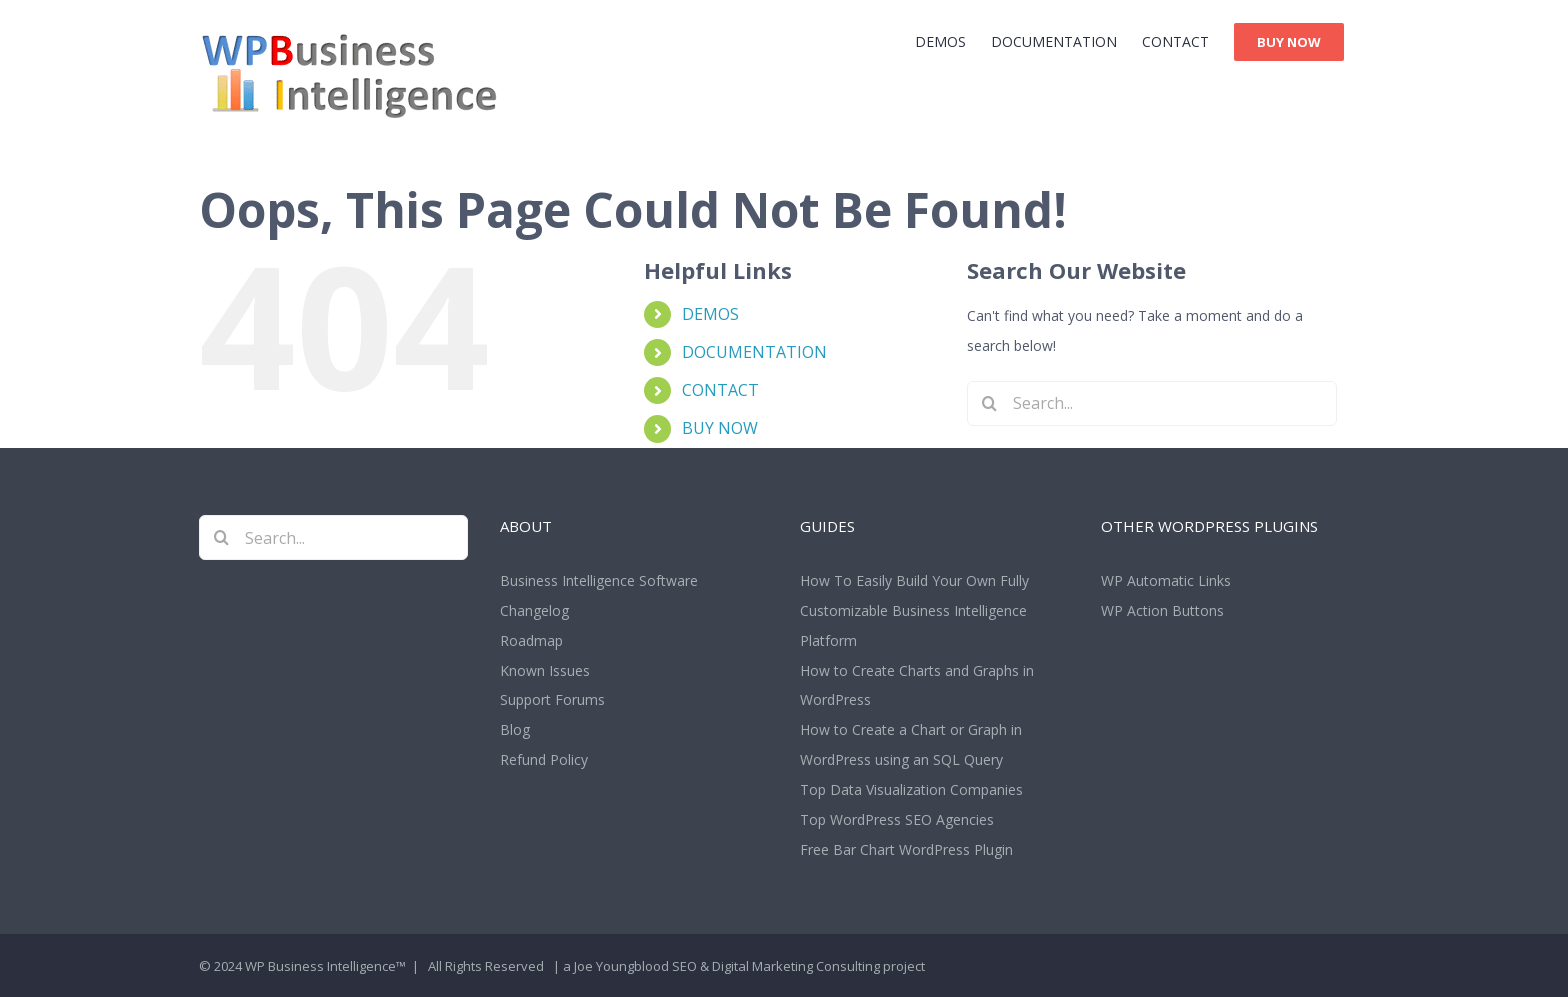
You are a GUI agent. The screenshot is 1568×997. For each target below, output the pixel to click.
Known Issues (545, 670)
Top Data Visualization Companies (911, 789)
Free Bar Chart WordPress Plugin (906, 849)
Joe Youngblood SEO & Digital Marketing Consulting (727, 966)
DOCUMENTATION (754, 352)
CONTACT (720, 390)
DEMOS (710, 314)
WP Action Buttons (1162, 610)
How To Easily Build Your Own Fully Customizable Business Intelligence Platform (914, 610)
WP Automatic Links (1166, 580)
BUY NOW (720, 428)
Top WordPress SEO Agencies (897, 819)
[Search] (989, 403)
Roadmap (531, 640)
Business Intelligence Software (599, 580)
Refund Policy (544, 759)
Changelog (534, 610)
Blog (515, 729)
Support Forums (552, 699)
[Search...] (1152, 403)
